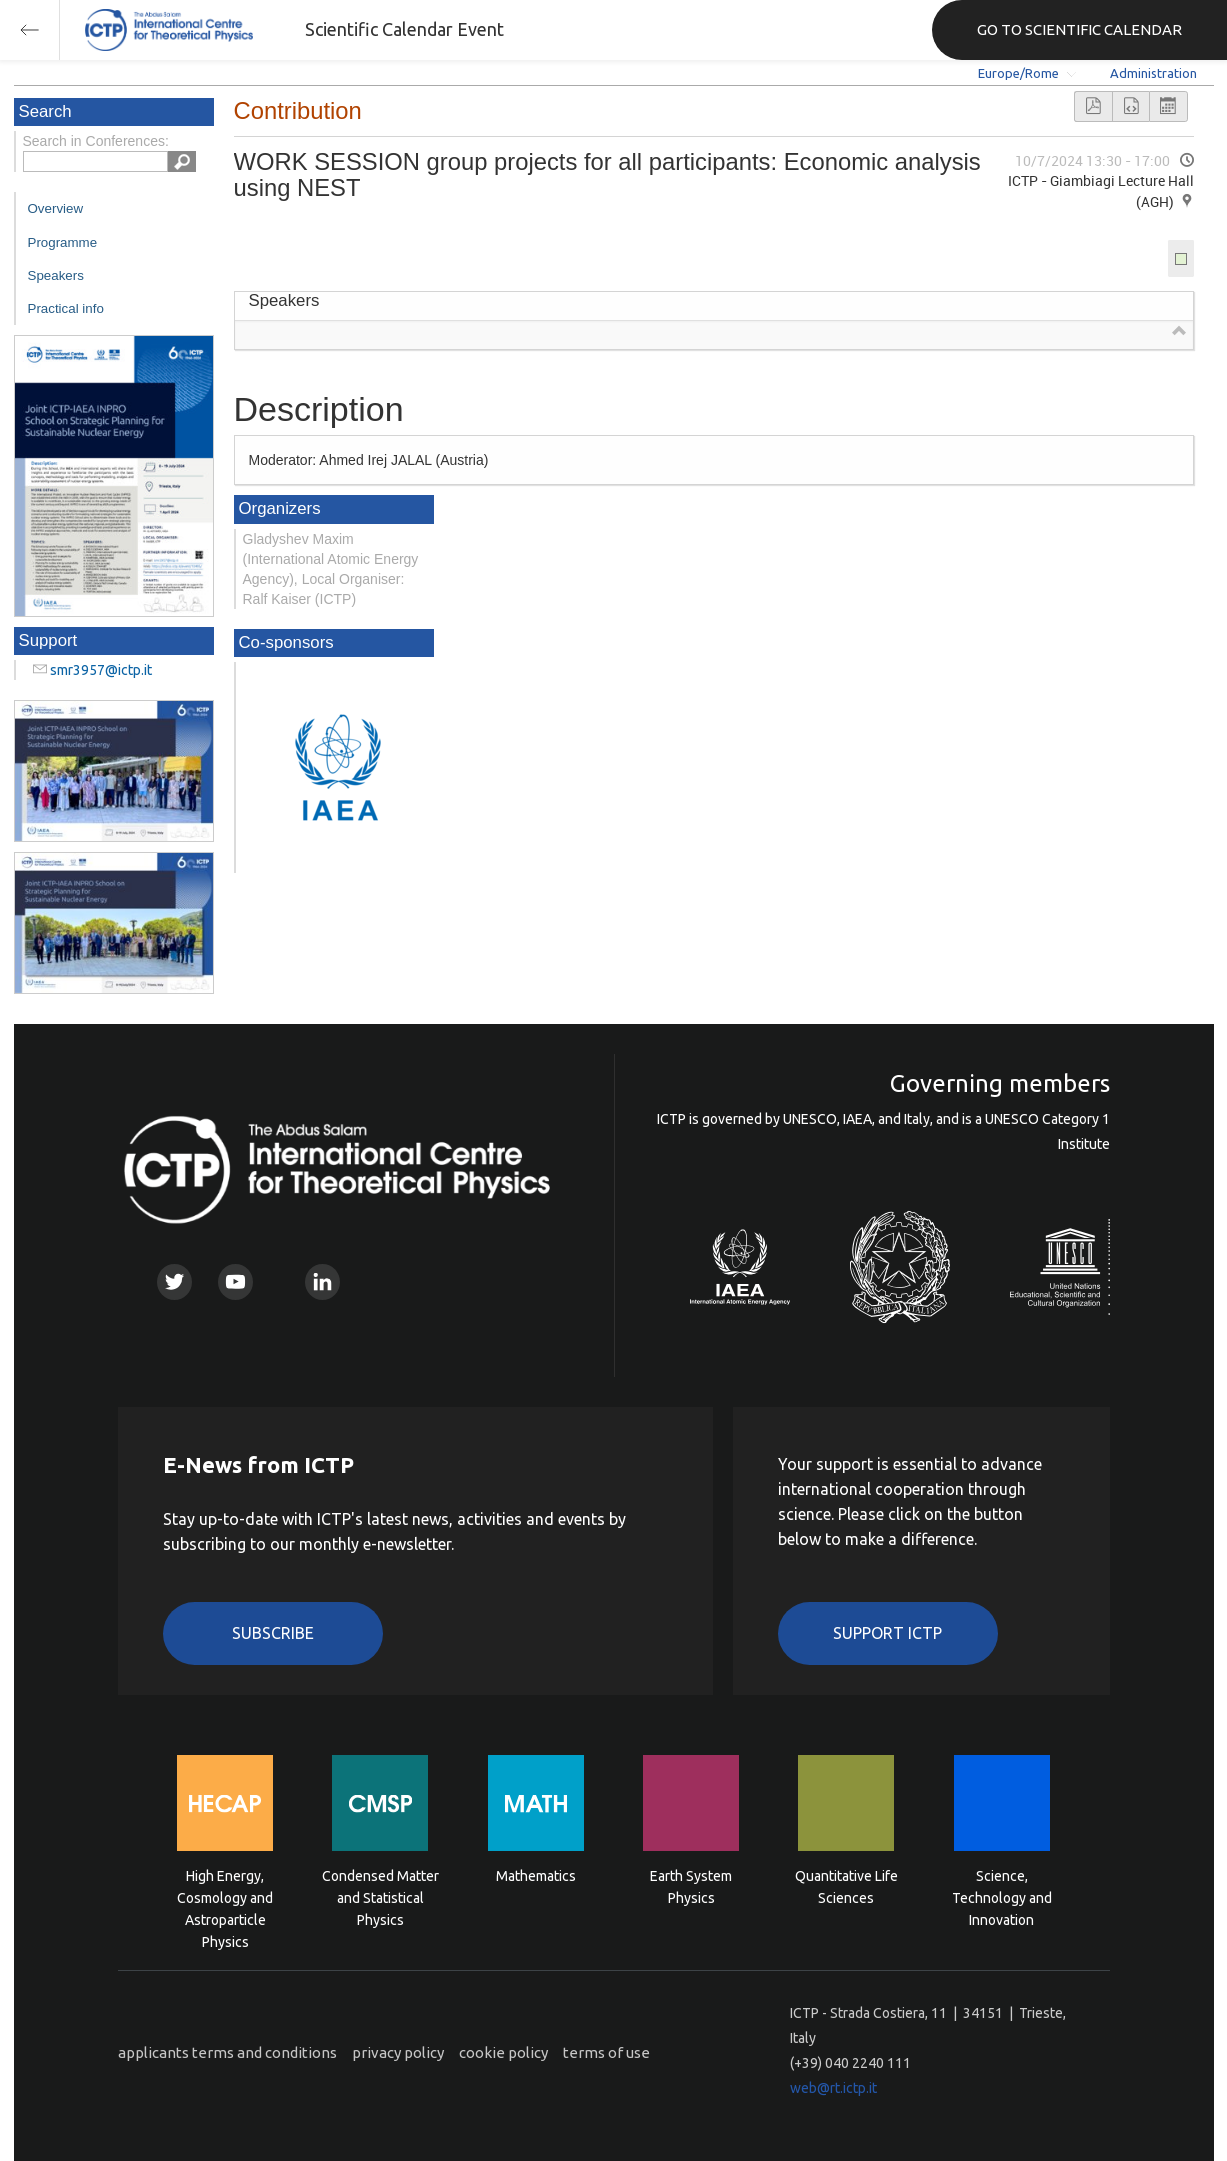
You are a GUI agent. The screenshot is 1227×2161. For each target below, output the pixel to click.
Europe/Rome (1018, 73)
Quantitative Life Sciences (846, 1887)
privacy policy (398, 2052)
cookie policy (503, 2052)
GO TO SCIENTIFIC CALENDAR (1079, 29)
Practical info (66, 308)
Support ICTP (887, 1633)
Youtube (235, 1281)
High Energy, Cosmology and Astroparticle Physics (225, 1896)
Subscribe (273, 1633)
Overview (56, 208)
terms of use (606, 2052)
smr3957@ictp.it (101, 670)
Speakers (56, 275)
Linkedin (322, 1281)
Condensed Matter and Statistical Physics (380, 1896)
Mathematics (536, 1876)
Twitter (174, 1281)
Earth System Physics (691, 1887)
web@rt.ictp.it (833, 2088)
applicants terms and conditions (227, 2052)
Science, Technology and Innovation (1002, 1896)
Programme (63, 242)
